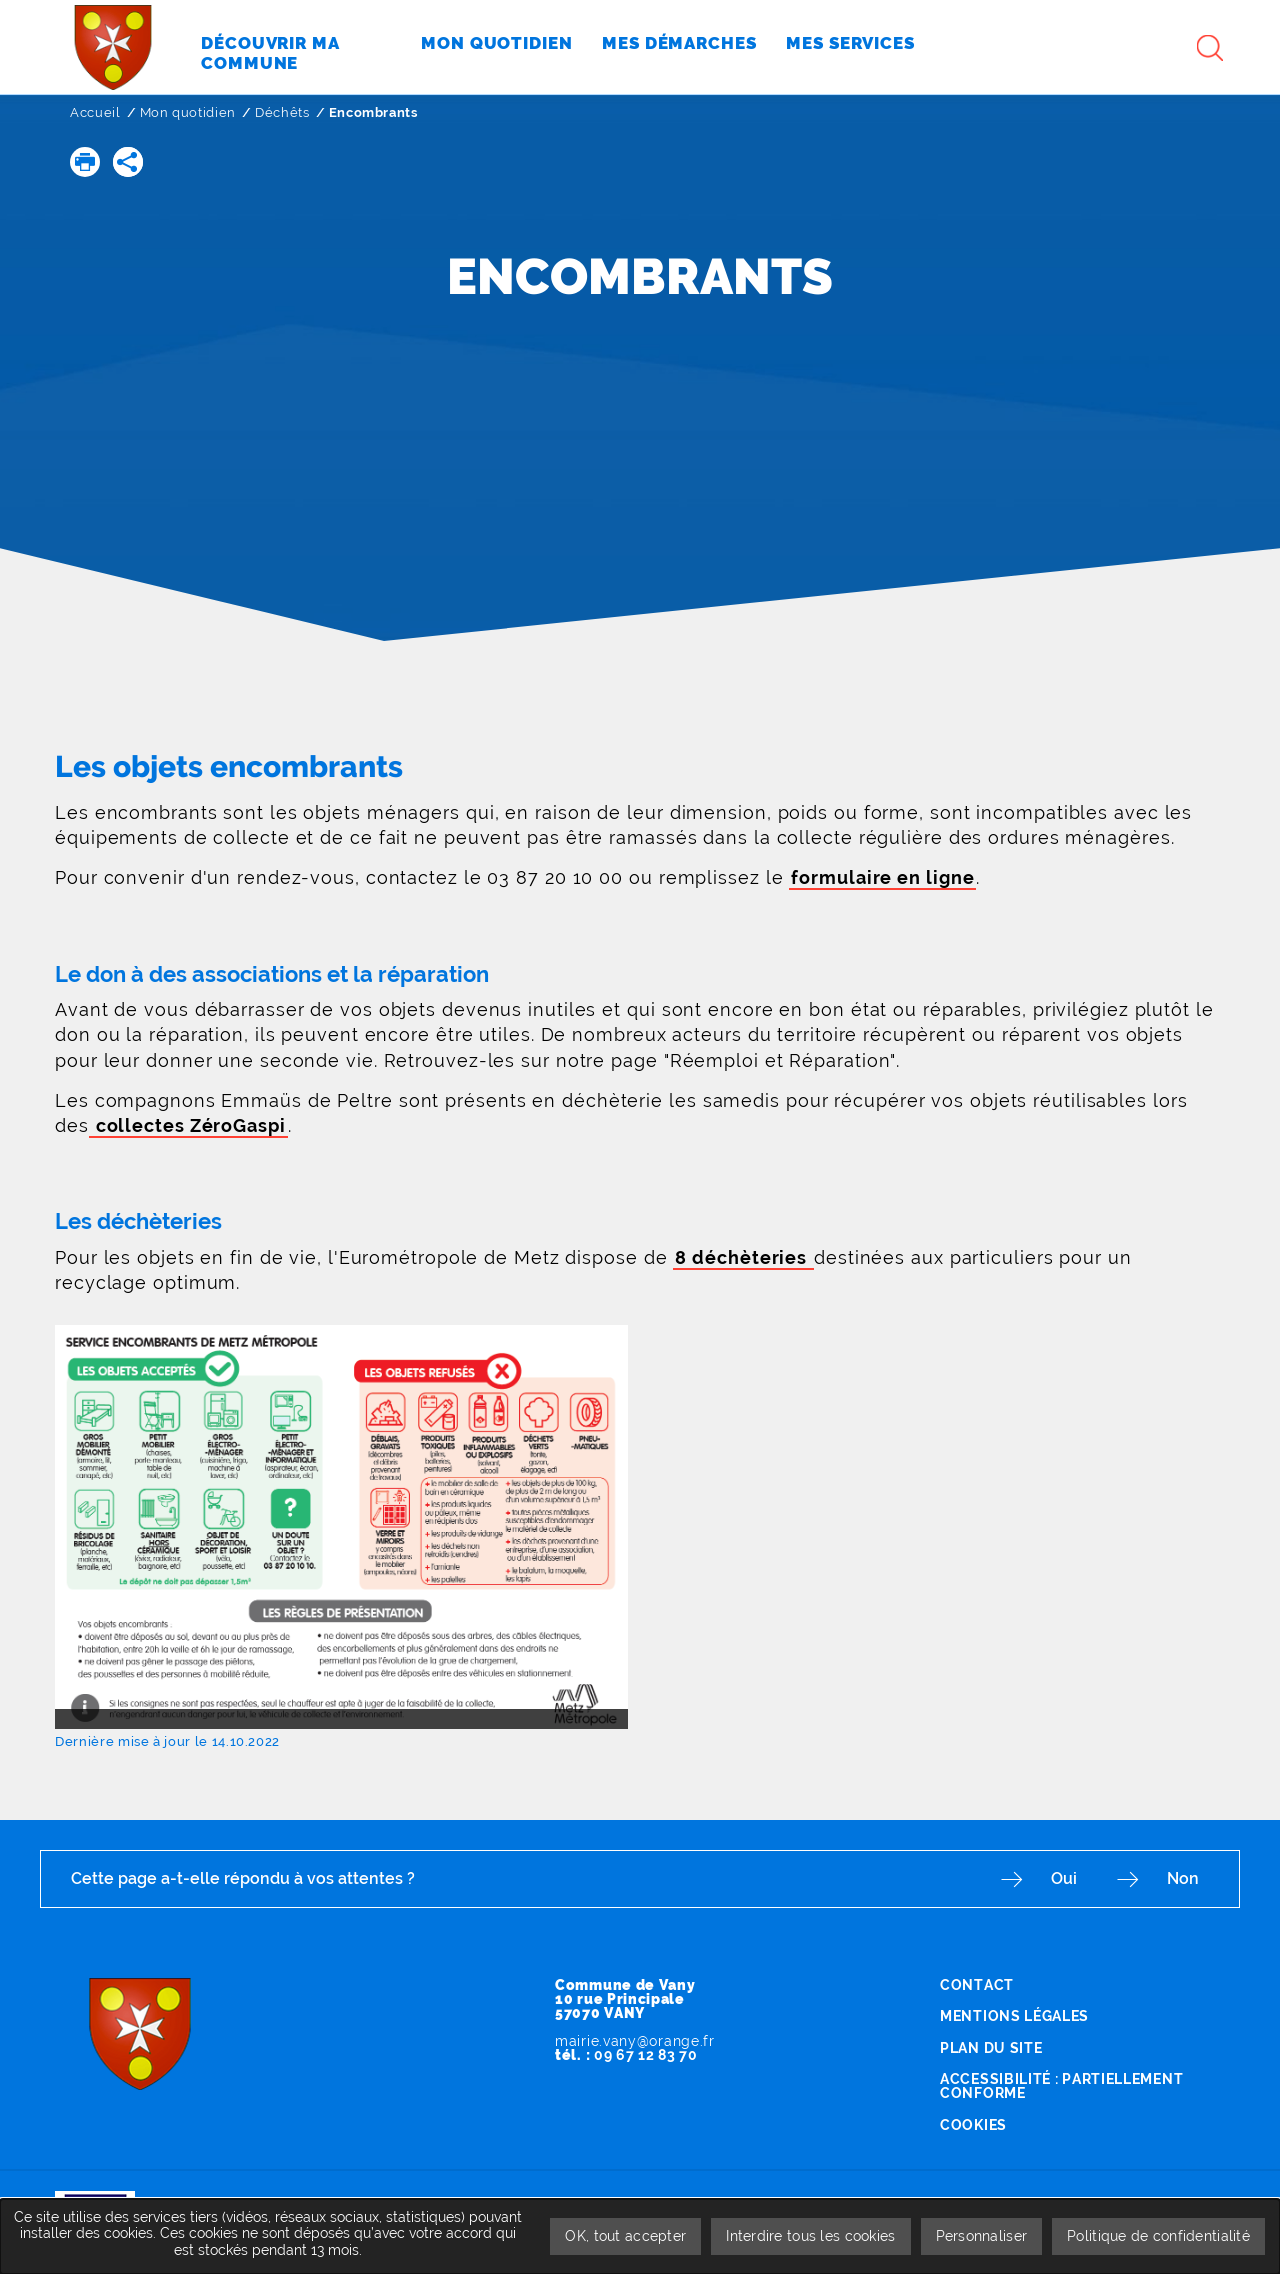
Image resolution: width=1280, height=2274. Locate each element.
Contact (977, 1985)
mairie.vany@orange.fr (635, 2041)
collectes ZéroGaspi (188, 1125)
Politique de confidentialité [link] (1158, 2236)
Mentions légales (1014, 2016)
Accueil (95, 112)
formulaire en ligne (882, 877)
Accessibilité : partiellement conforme (1061, 2086)
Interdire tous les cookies (810, 2236)
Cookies (973, 2125)
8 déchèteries (743, 1257)
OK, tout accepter (625, 2236)
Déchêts (282, 112)
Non (1183, 1878)
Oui (1064, 1878)
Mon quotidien (188, 112)
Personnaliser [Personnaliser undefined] (982, 2236)
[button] (85, 162)
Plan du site (991, 2048)
